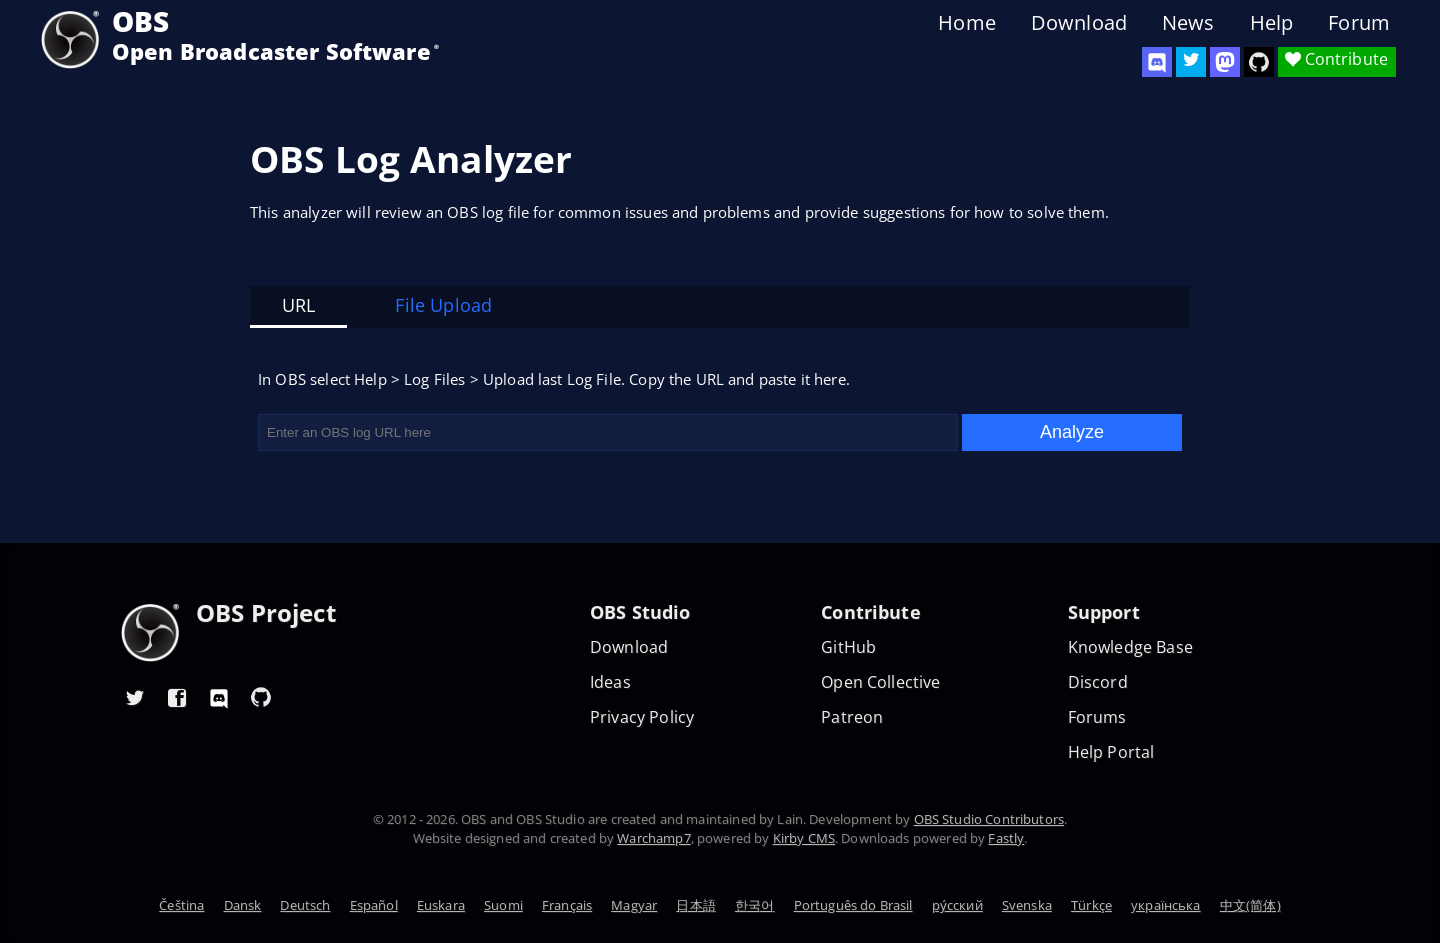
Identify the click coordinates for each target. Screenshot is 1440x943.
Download (1079, 23)
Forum (1359, 23)
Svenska (1027, 905)
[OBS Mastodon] (1225, 62)
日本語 (695, 905)
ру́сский (957, 905)
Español (374, 905)
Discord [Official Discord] (1098, 682)
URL (298, 305)
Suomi (503, 905)
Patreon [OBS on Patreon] (852, 717)
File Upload (443, 305)
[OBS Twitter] (1191, 62)
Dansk (243, 905)
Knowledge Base (1130, 647)
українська (1166, 905)
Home (967, 23)
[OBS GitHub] (261, 697)
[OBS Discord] (1157, 62)
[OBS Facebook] (177, 697)
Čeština (181, 905)
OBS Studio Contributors (989, 819)
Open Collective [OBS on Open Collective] (880, 682)
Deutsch (305, 905)
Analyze (1072, 432)
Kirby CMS (804, 838)
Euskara (441, 905)
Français (567, 905)
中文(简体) (1250, 905)
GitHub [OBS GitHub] (848, 647)
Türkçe (1091, 905)
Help (1272, 23)
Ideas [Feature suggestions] (610, 682)
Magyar (634, 905)
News (1188, 23)
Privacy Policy (642, 717)
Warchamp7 (653, 838)
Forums (1097, 717)
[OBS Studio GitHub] (1259, 62)
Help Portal (1111, 752)
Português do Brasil (853, 905)
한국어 (754, 905)
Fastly (1006, 838)
